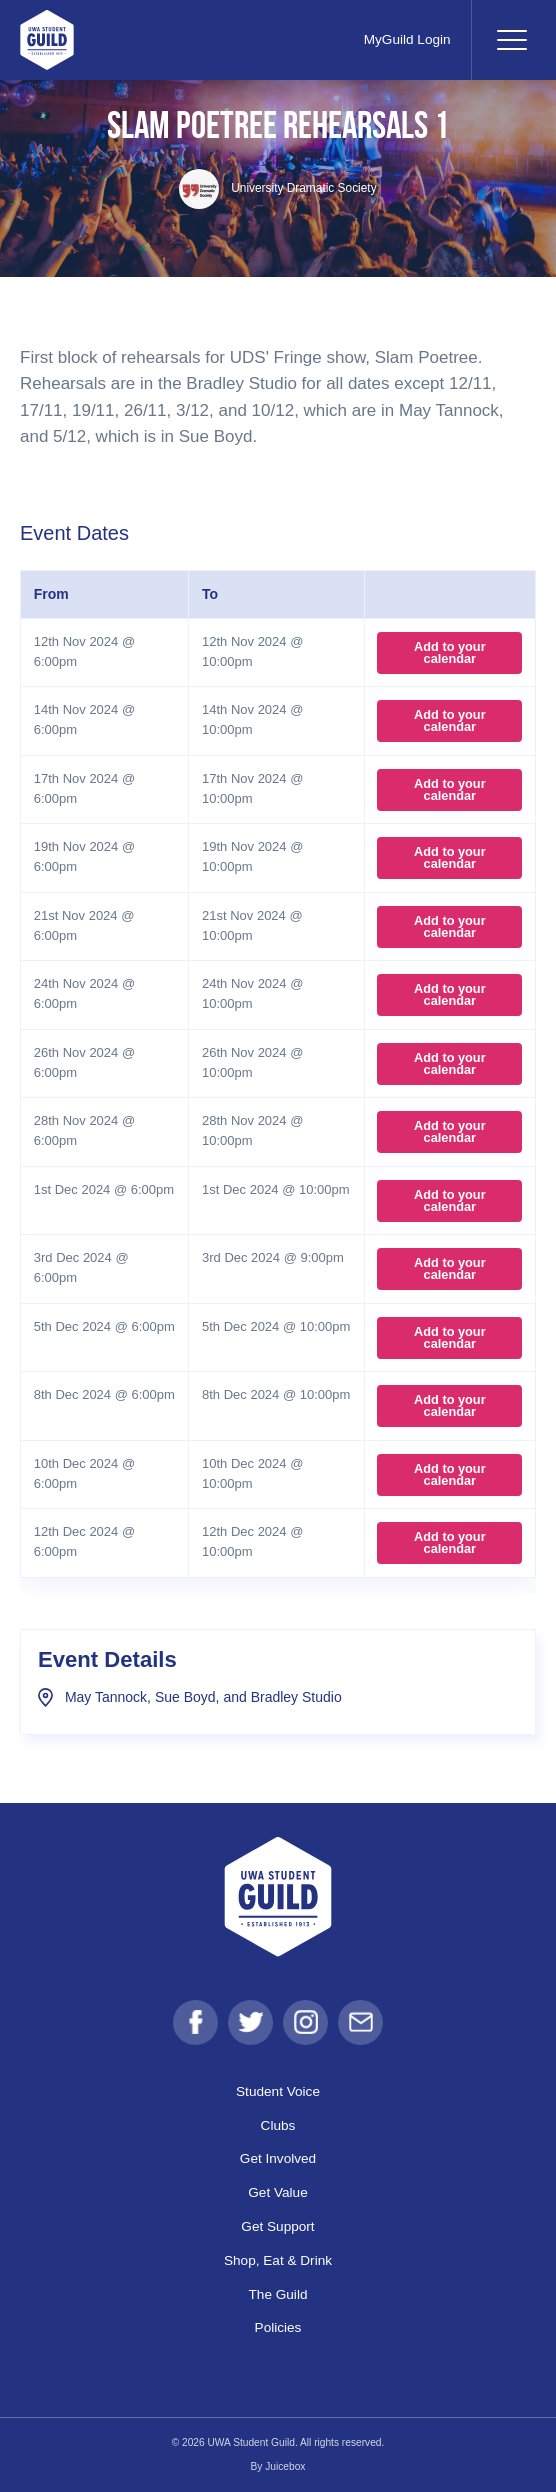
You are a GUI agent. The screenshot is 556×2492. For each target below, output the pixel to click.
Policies (278, 2327)
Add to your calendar (450, 652)
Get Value (277, 2192)
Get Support (277, 2226)
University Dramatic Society (277, 188)
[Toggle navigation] (511, 40)
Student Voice (278, 2091)
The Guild (278, 2294)
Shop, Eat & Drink (278, 2260)
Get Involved (278, 2158)
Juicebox (285, 2466)
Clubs (278, 2125)
